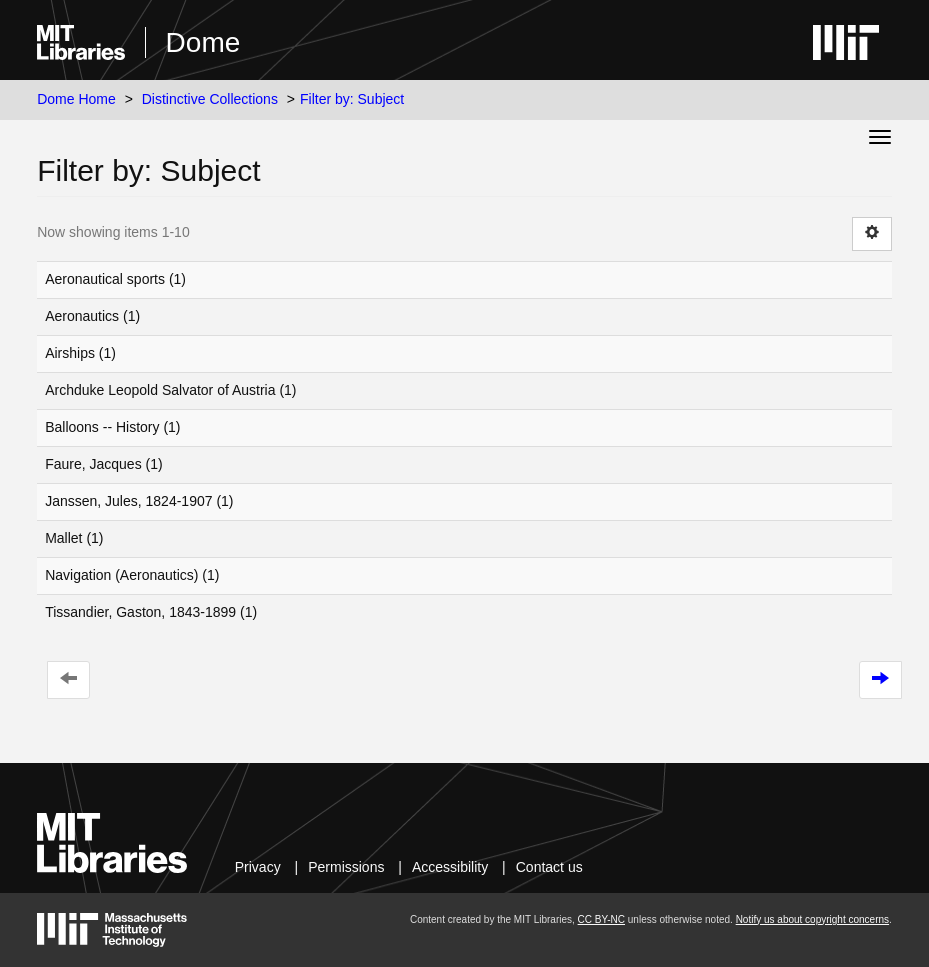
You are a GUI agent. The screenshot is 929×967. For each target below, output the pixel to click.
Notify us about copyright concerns (812, 919)
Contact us (549, 867)
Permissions (346, 867)
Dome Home (76, 99)
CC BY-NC (601, 919)
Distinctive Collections (210, 99)
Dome (203, 42)
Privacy (258, 867)
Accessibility (450, 867)
